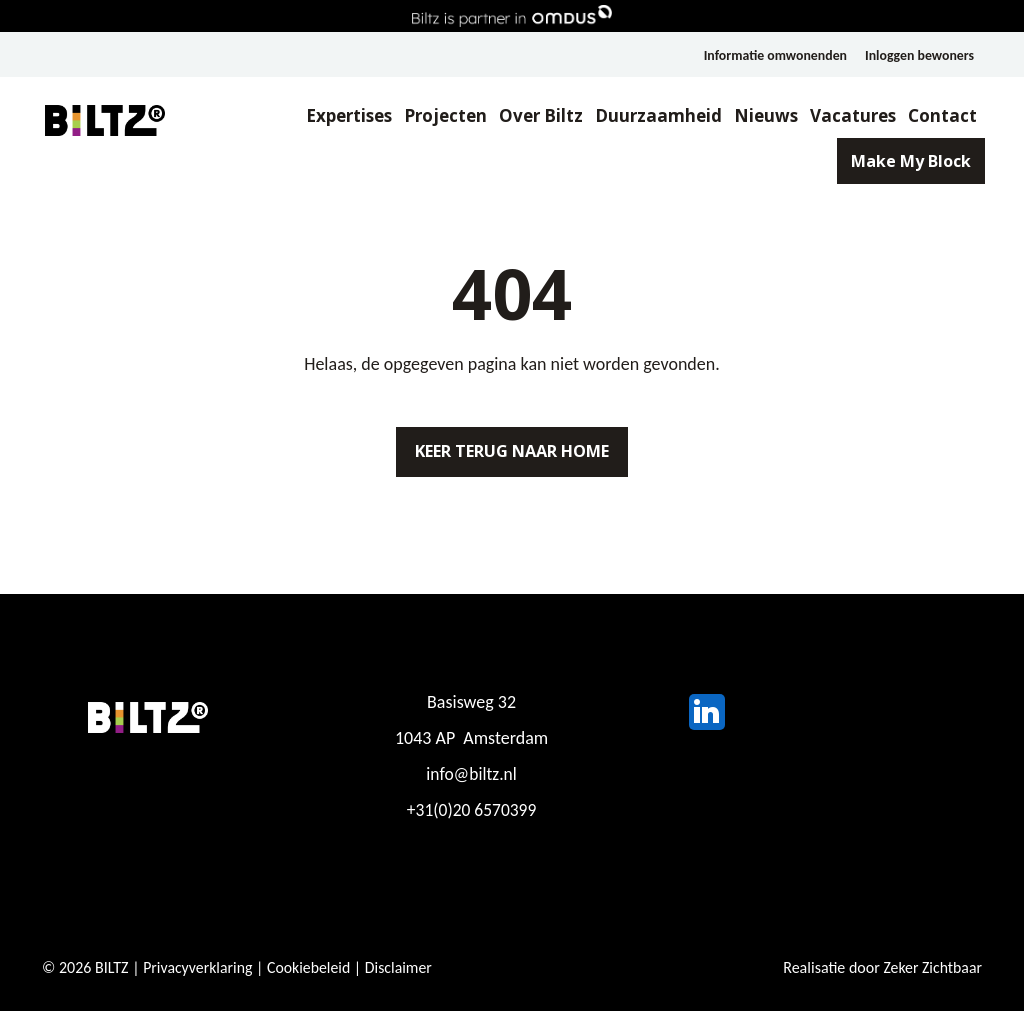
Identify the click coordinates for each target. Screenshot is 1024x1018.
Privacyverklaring (198, 974)
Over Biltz (530, 116)
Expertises (338, 116)
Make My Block (900, 164)
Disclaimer (402, 974)
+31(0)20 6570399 (471, 817)
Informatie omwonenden (772, 55)
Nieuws (755, 116)
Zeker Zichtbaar (932, 974)
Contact (931, 116)
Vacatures (842, 116)
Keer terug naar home (512, 455)
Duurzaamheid (647, 116)
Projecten (434, 116)
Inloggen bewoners (919, 55)
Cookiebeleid (311, 974)
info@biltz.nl (471, 781)
